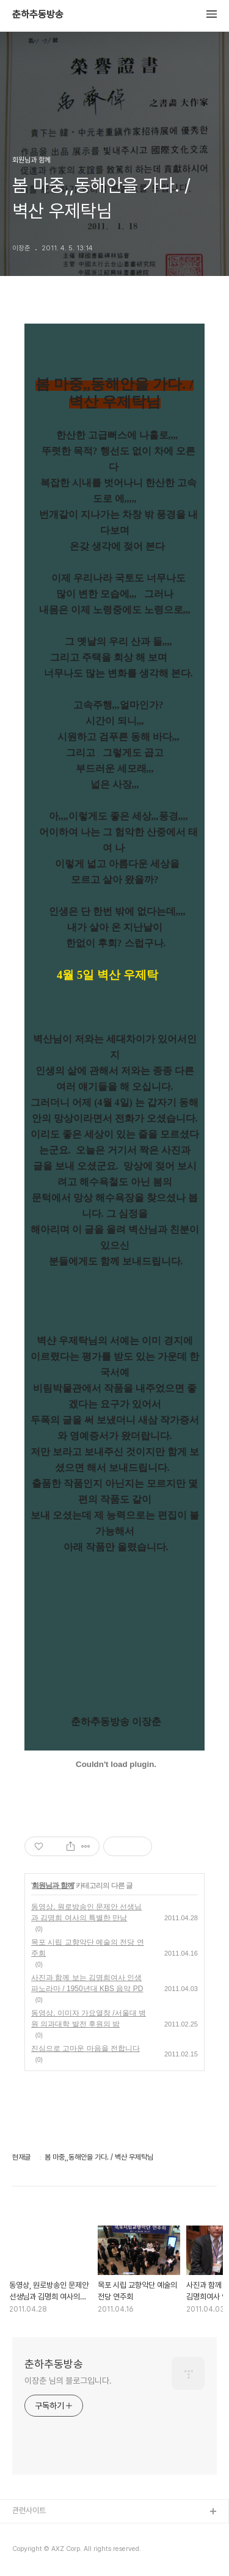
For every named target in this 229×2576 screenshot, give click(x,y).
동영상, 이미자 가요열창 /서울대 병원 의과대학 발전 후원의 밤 (88, 2018)
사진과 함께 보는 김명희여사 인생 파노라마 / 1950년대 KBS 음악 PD (87, 1983)
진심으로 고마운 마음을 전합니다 (85, 2048)
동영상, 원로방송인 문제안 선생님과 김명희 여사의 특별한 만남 (86, 1912)
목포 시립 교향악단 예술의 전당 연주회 (87, 1947)
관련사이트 (29, 2510)
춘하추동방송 (38, 14)
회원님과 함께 (52, 1885)
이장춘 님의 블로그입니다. (68, 2381)
